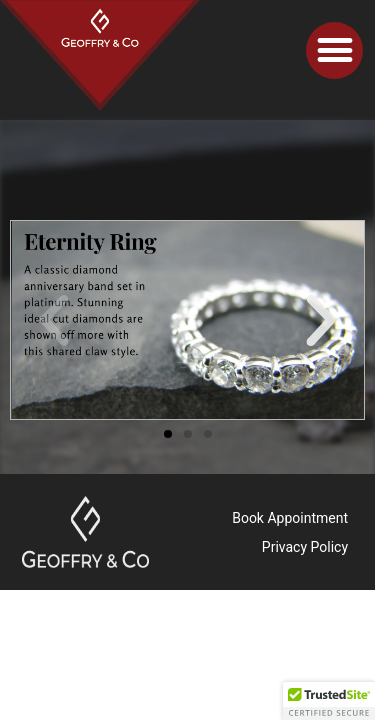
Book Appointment (290, 518)
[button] (334, 50)
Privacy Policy (305, 547)
